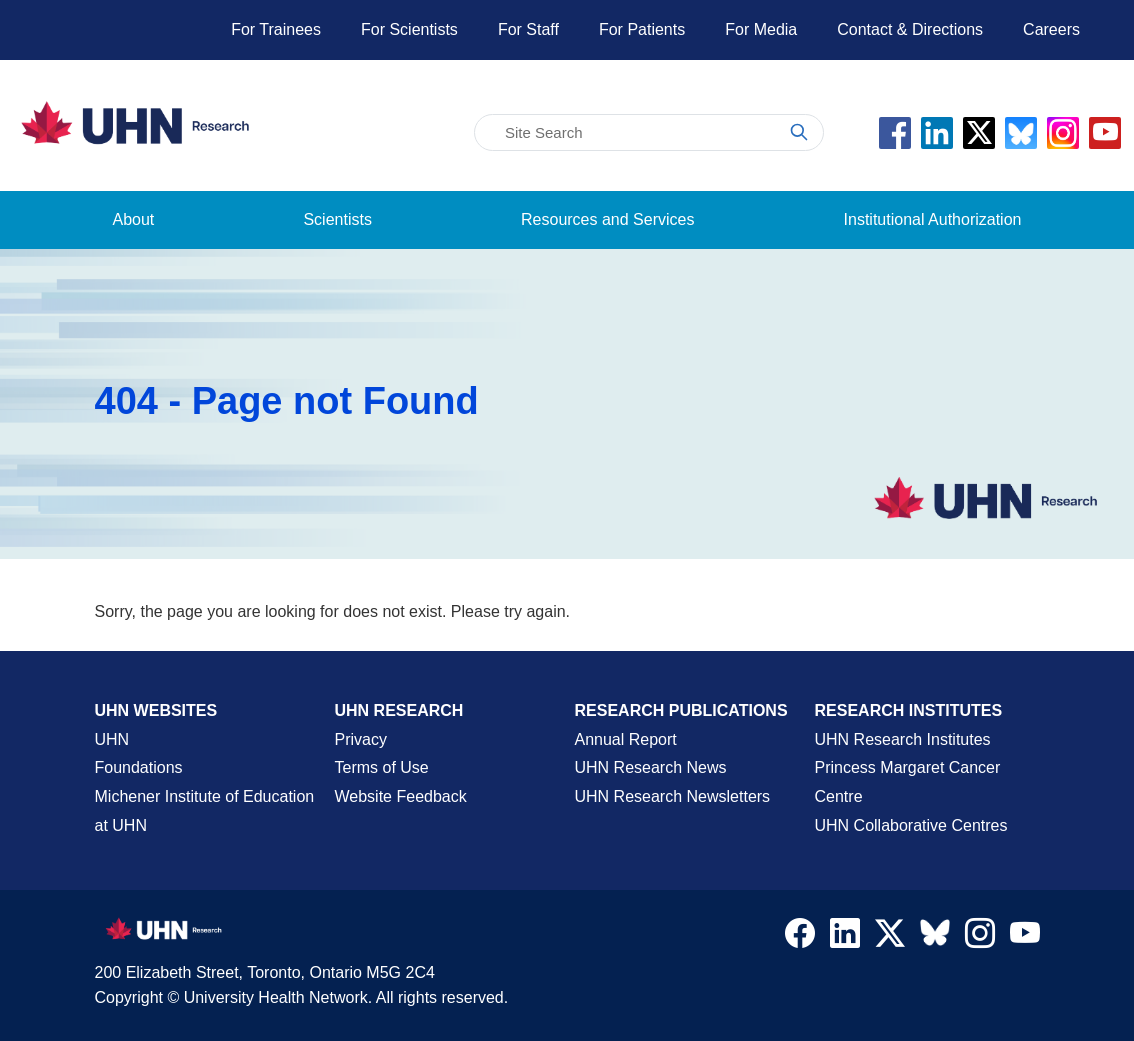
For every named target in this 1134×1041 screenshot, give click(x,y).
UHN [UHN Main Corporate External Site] (112, 739)
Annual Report (626, 739)
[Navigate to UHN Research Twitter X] (890, 938)
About (134, 219)
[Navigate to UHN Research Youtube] (1025, 938)
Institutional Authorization (933, 219)
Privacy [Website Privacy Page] (361, 739)
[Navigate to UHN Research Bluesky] (935, 934)
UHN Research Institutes (903, 739)
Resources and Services (607, 219)
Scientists (337, 219)
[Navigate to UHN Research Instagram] (980, 938)
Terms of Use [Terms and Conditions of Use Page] (382, 767)
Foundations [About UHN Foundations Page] (139, 767)
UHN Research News (651, 767)
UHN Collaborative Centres (911, 825)
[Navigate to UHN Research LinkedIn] (845, 938)
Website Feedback (401, 796)
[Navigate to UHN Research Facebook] (800, 938)
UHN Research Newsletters (673, 796)
